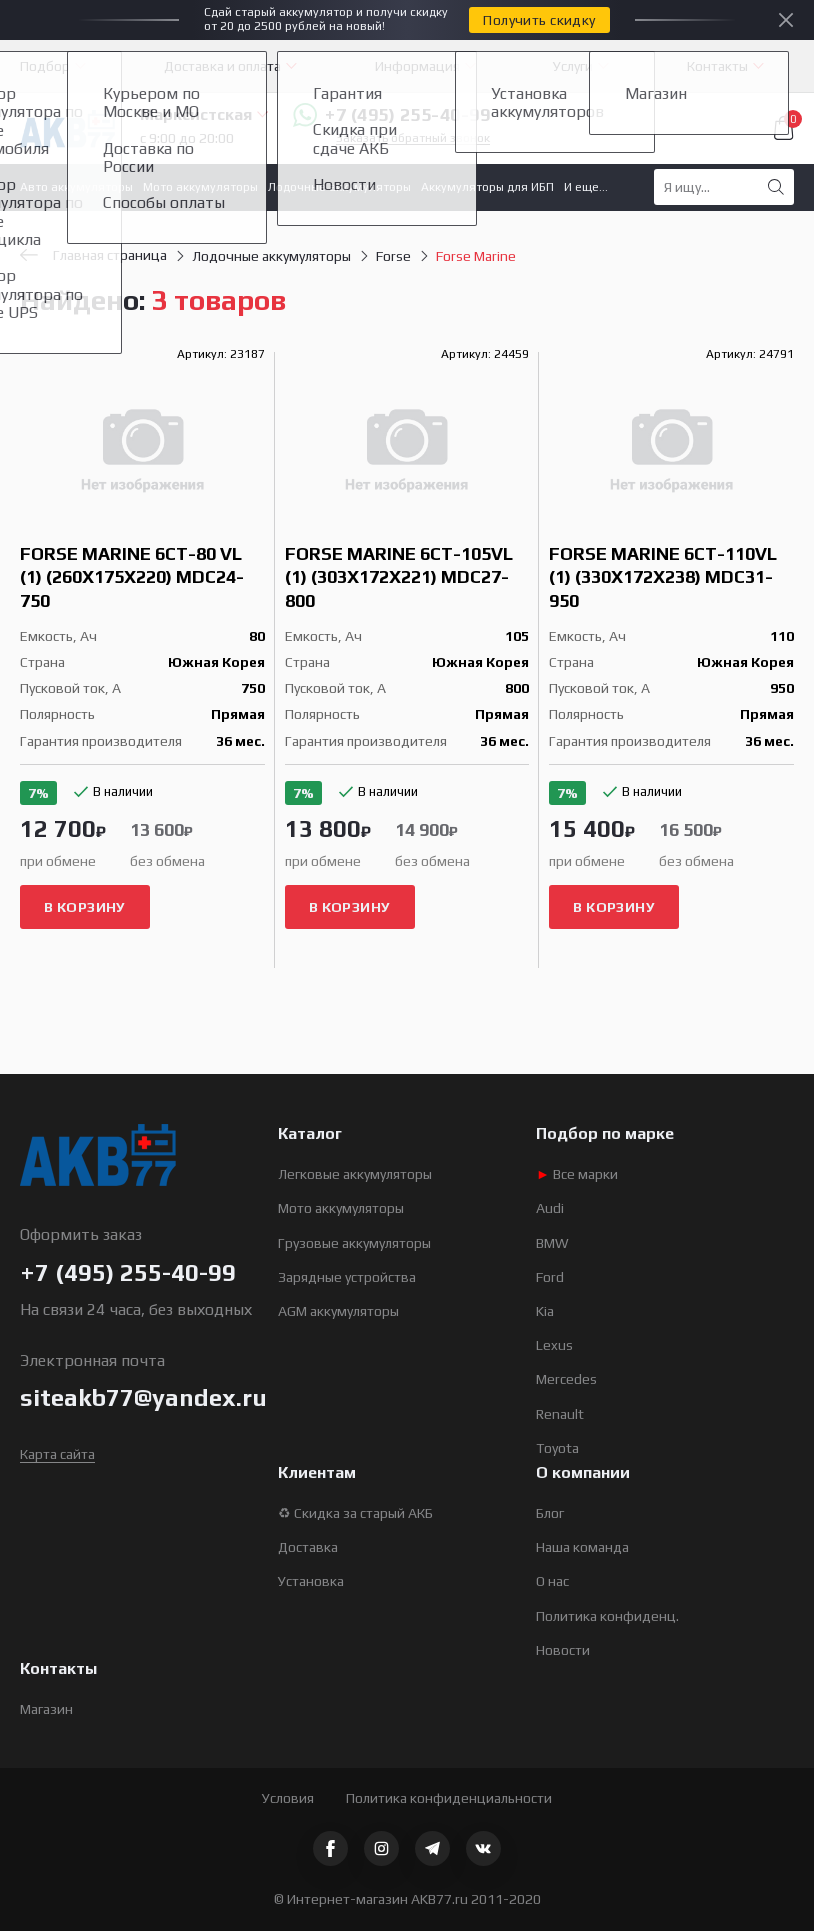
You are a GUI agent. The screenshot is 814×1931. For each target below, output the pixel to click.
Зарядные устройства (347, 1277)
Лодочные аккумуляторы (339, 187)
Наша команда (582, 1547)
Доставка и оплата (222, 66)
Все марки (577, 1174)
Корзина (784, 128)
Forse (393, 256)
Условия (288, 1798)
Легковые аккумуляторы (355, 1174)
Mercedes (566, 1379)
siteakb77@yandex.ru (143, 1397)
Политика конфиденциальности (449, 1798)
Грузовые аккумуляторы (354, 1243)
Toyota (557, 1448)
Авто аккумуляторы (76, 187)
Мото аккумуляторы (200, 187)
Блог (550, 1513)
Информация (417, 66)
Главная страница (93, 255)
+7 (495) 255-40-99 (391, 115)
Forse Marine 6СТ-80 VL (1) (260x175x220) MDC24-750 (132, 577)
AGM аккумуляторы (338, 1311)
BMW (552, 1243)
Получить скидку (539, 20)
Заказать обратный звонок (413, 138)
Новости (563, 1650)
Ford (550, 1277)
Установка (311, 1581)
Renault (560, 1414)
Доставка (308, 1547)
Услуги (573, 66)
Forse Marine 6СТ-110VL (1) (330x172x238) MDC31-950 (663, 577)
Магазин (46, 1709)
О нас (552, 1581)
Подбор (45, 66)
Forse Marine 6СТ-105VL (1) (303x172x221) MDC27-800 (399, 577)
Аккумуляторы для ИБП (487, 187)
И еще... (586, 187)
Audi (550, 1208)
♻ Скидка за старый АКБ (355, 1513)
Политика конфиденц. (607, 1616)
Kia (545, 1311)
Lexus (554, 1345)
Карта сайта (57, 1454)
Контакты (717, 66)
